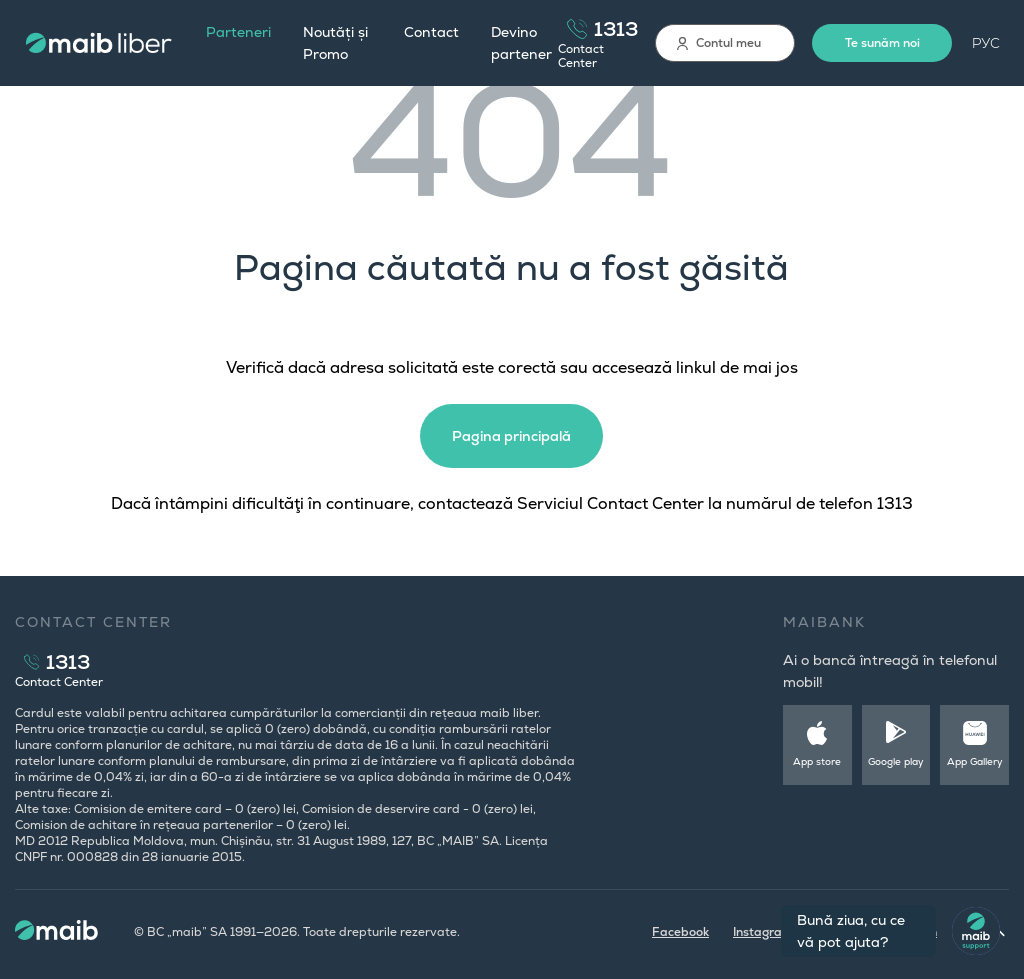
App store (817, 761)
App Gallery (975, 761)
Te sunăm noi (882, 43)
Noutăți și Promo (335, 43)
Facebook (680, 932)
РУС (986, 43)
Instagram (763, 932)
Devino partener (521, 43)
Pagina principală (511, 436)
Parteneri (238, 32)
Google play (896, 761)
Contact (431, 32)
